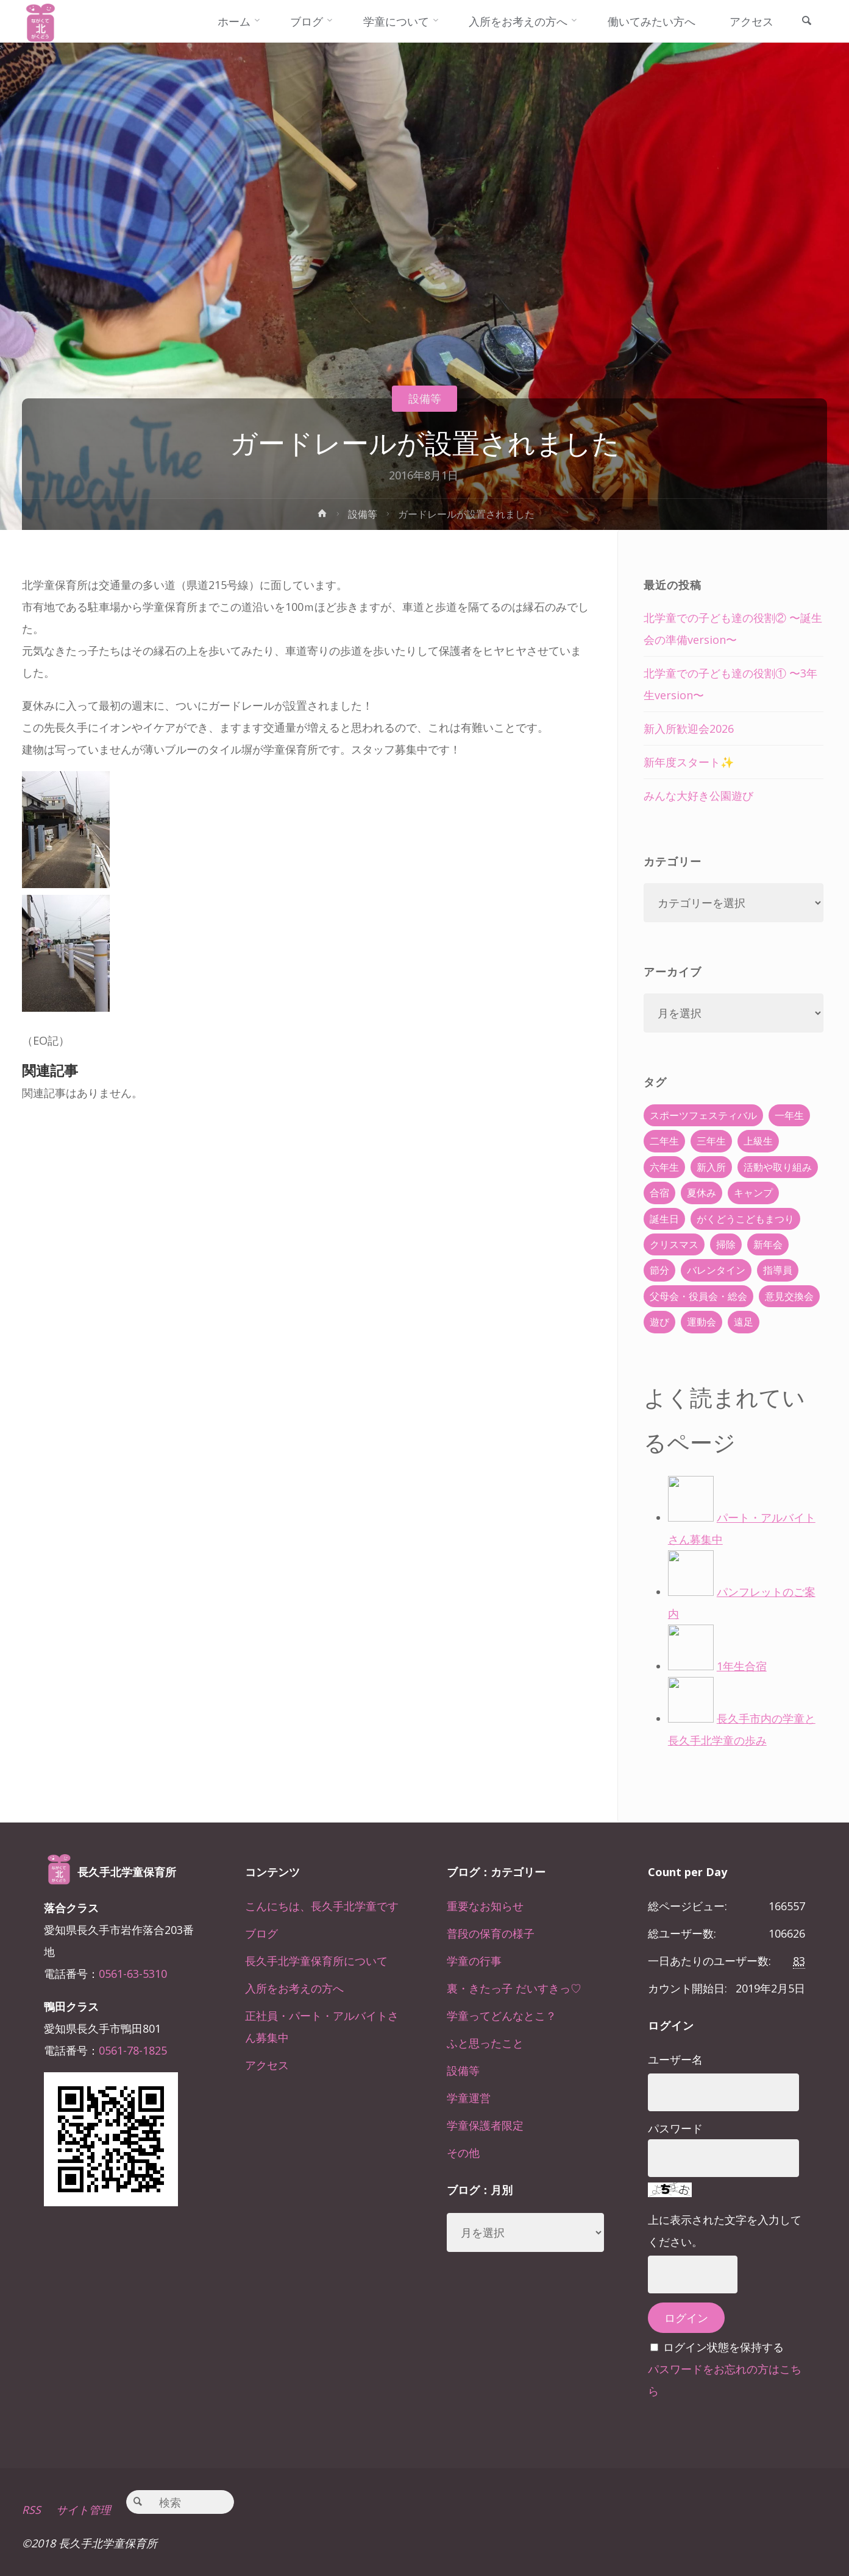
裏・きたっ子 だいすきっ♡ (514, 1988)
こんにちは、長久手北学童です (322, 1906)
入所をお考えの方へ (294, 1988)
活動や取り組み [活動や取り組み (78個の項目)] (778, 1167)
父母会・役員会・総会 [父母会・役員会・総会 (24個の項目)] (698, 1296)
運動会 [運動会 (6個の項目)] (701, 1322)
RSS (31, 2510)
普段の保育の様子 (491, 1933)
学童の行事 (474, 1960)
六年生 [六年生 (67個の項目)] (664, 1167)
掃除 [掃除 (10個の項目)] (726, 1244)
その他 (463, 2152)
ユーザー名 (675, 2059)
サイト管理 (83, 2510)
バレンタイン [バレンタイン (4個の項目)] (716, 1270)
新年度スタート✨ (689, 762)
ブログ (261, 1933)
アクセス (267, 2065)
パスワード (675, 2128)
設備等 (424, 398)
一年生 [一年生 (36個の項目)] (789, 1115)
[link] (805, 22)
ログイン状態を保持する (723, 2347)
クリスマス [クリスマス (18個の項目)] (674, 1244)
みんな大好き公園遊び (698, 795)
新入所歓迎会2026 (689, 728)
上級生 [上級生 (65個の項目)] (758, 1141)
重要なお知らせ (485, 1906)
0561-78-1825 (133, 2050)
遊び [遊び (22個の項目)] (659, 1322)
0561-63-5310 (133, 1973)
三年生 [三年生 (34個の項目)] (711, 1141)
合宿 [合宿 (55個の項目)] (659, 1192)
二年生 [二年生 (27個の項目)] (664, 1141)
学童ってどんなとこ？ (501, 2015)
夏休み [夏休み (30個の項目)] (701, 1192)
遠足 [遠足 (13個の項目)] (743, 1322)
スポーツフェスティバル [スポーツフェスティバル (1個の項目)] (703, 1115)
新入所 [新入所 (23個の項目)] (711, 1167)
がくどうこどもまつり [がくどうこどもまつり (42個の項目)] (745, 1219)
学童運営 (469, 2098)
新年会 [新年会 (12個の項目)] (768, 1244)
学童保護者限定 (485, 2125)
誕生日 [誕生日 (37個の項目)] (664, 1219)
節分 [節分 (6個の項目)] (659, 1270)
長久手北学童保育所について (316, 1960)
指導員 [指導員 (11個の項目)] (777, 1270)
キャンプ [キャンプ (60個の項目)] (753, 1192)
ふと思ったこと (485, 2043)
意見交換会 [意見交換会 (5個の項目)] (789, 1296)
